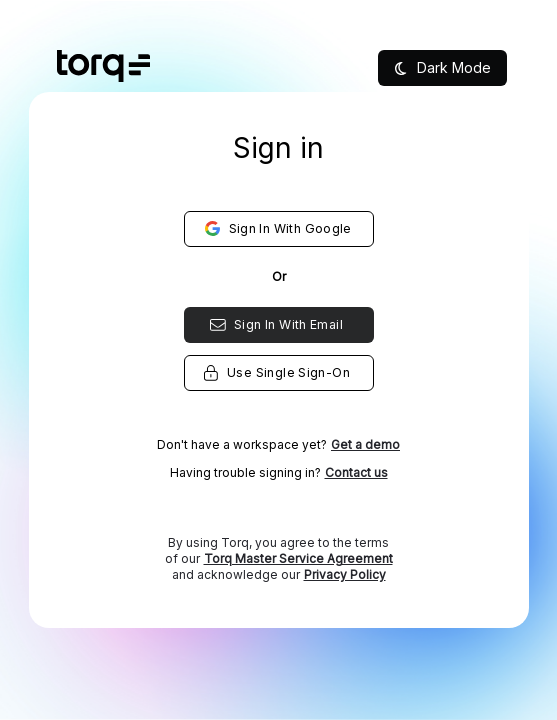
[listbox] (278, 390)
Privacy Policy (345, 574)
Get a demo (365, 444)
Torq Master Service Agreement (298, 558)
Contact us (356, 472)
